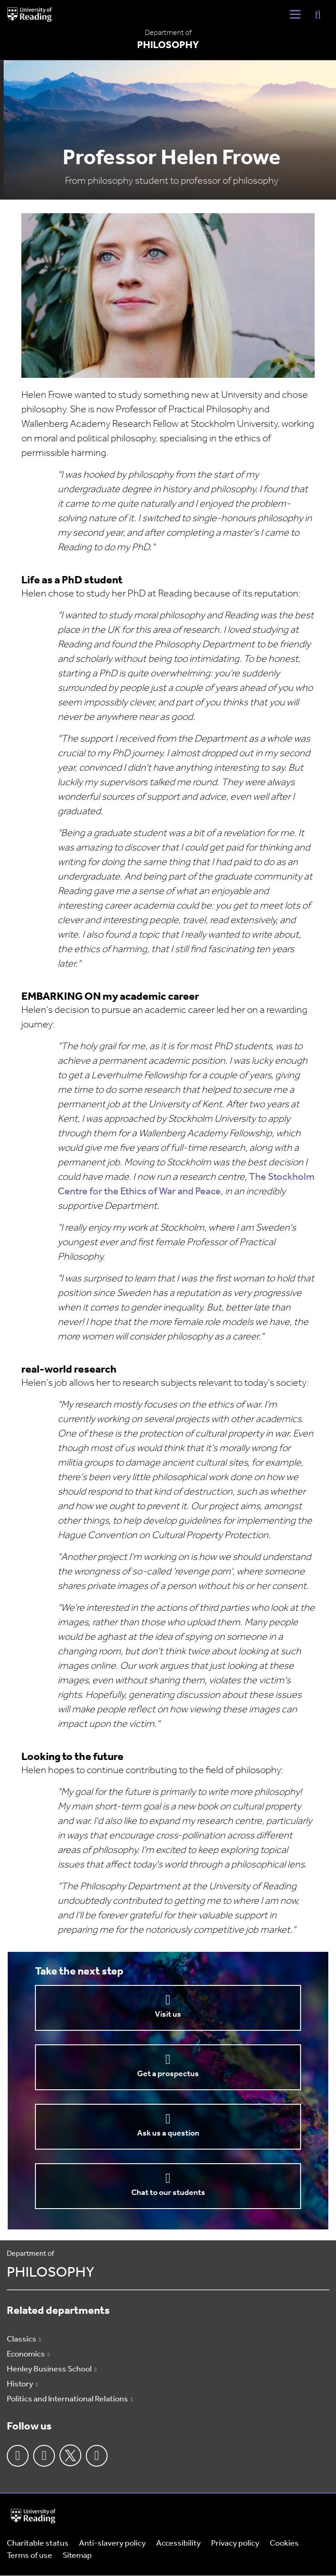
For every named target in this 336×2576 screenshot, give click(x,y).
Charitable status (38, 2543)
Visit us (168, 2014)
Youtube (97, 2456)
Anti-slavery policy (112, 2543)
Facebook (18, 2456)
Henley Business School (49, 2369)
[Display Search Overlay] (318, 14)
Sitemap (77, 2556)
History (20, 2384)
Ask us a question (168, 2133)
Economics (26, 2354)
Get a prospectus (168, 2074)
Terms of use (29, 2556)
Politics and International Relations (67, 2399)
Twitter (70, 2455)
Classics (21, 2339)
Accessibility (178, 2543)
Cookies (284, 2543)
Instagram (44, 2456)
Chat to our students (168, 2193)
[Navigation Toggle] (295, 14)
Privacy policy (235, 2543)
